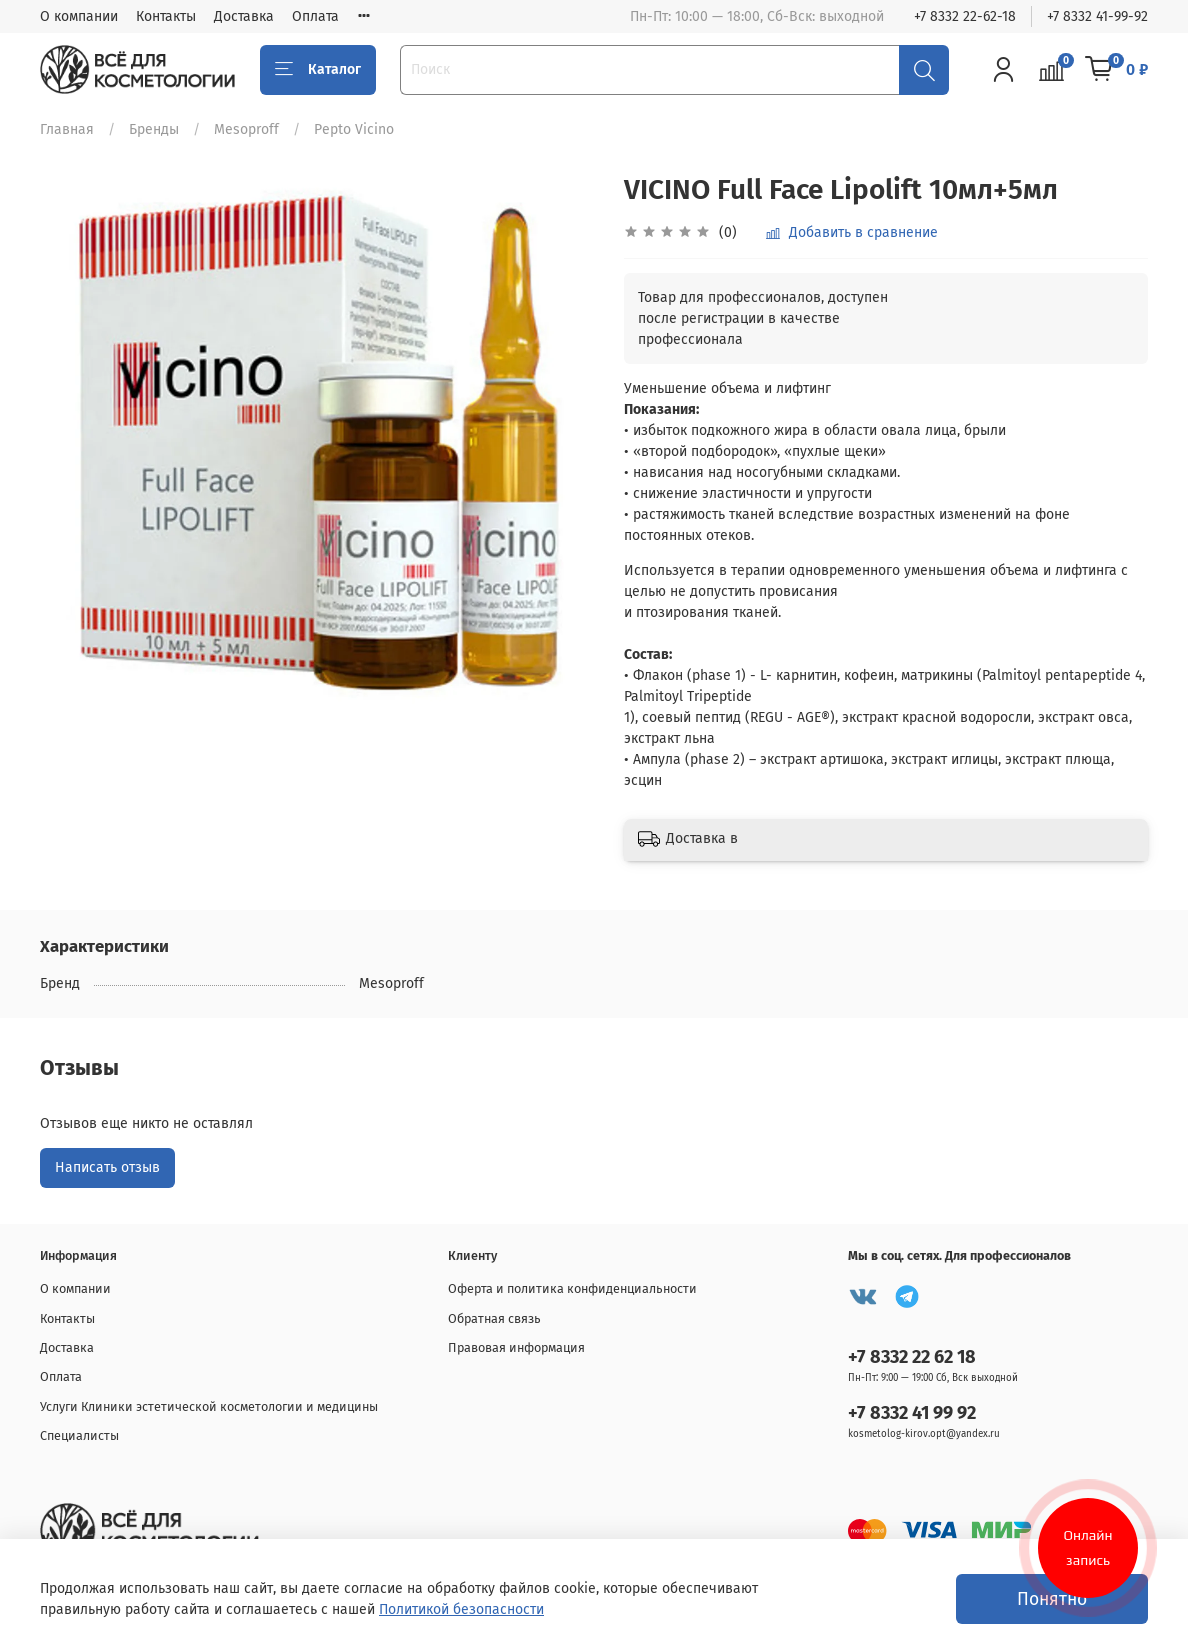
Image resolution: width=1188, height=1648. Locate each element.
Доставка (244, 16)
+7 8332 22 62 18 (912, 1357)
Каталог (318, 70)
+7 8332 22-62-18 (965, 16)
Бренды (154, 129)
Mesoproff (246, 129)
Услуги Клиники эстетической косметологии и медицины (209, 1406)
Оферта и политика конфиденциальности (572, 1288)
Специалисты (79, 1435)
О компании (79, 16)
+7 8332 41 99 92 (912, 1413)
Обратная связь (494, 1318)
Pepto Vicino (354, 129)
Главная (67, 129)
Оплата (315, 16)
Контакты (166, 16)
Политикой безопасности (461, 1609)
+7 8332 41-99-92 (1097, 16)
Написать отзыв (107, 1167)
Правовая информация (516, 1347)
